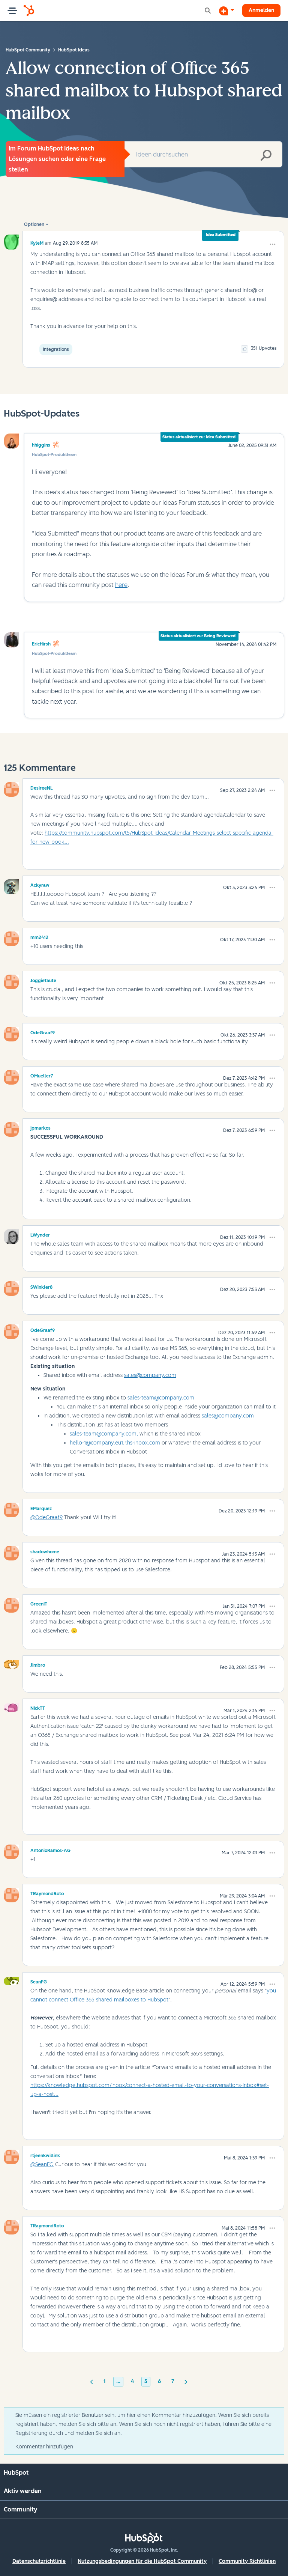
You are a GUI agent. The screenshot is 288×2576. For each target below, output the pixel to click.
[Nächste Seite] (186, 2381)
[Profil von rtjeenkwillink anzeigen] (45, 2154)
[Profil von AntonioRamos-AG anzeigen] (50, 1849)
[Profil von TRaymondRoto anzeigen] (47, 1892)
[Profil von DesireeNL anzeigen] (41, 786)
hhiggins (41, 445)
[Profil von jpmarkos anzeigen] (40, 1127)
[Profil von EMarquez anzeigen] (41, 1507)
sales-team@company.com (161, 1398)
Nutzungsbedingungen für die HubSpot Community (142, 2561)
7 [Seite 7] (172, 2381)
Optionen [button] (34, 224)
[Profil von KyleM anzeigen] (37, 243)
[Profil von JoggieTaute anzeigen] (43, 979)
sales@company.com (150, 1375)
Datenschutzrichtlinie (39, 2561)
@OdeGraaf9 (46, 1517)
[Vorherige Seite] (91, 2381)
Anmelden (261, 10)
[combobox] (203, 154)
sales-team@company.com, (104, 1434)
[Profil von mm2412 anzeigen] (39, 936)
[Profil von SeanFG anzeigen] (38, 1980)
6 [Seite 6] (159, 2381)
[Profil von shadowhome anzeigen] (44, 1550)
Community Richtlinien (247, 2561)
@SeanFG (42, 2164)
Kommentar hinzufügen (44, 2447)
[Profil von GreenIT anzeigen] (38, 1602)
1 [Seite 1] (105, 2381)
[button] (273, 244)
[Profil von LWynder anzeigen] (40, 1233)
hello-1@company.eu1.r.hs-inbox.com (115, 1443)
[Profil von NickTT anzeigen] (37, 1707)
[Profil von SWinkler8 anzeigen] (41, 1286)
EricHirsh (41, 644)
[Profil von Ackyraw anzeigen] (40, 884)
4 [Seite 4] (132, 2381)
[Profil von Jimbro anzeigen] (37, 1664)
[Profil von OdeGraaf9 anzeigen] (42, 1031)
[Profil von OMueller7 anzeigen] (41, 1074)
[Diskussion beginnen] (226, 10)
